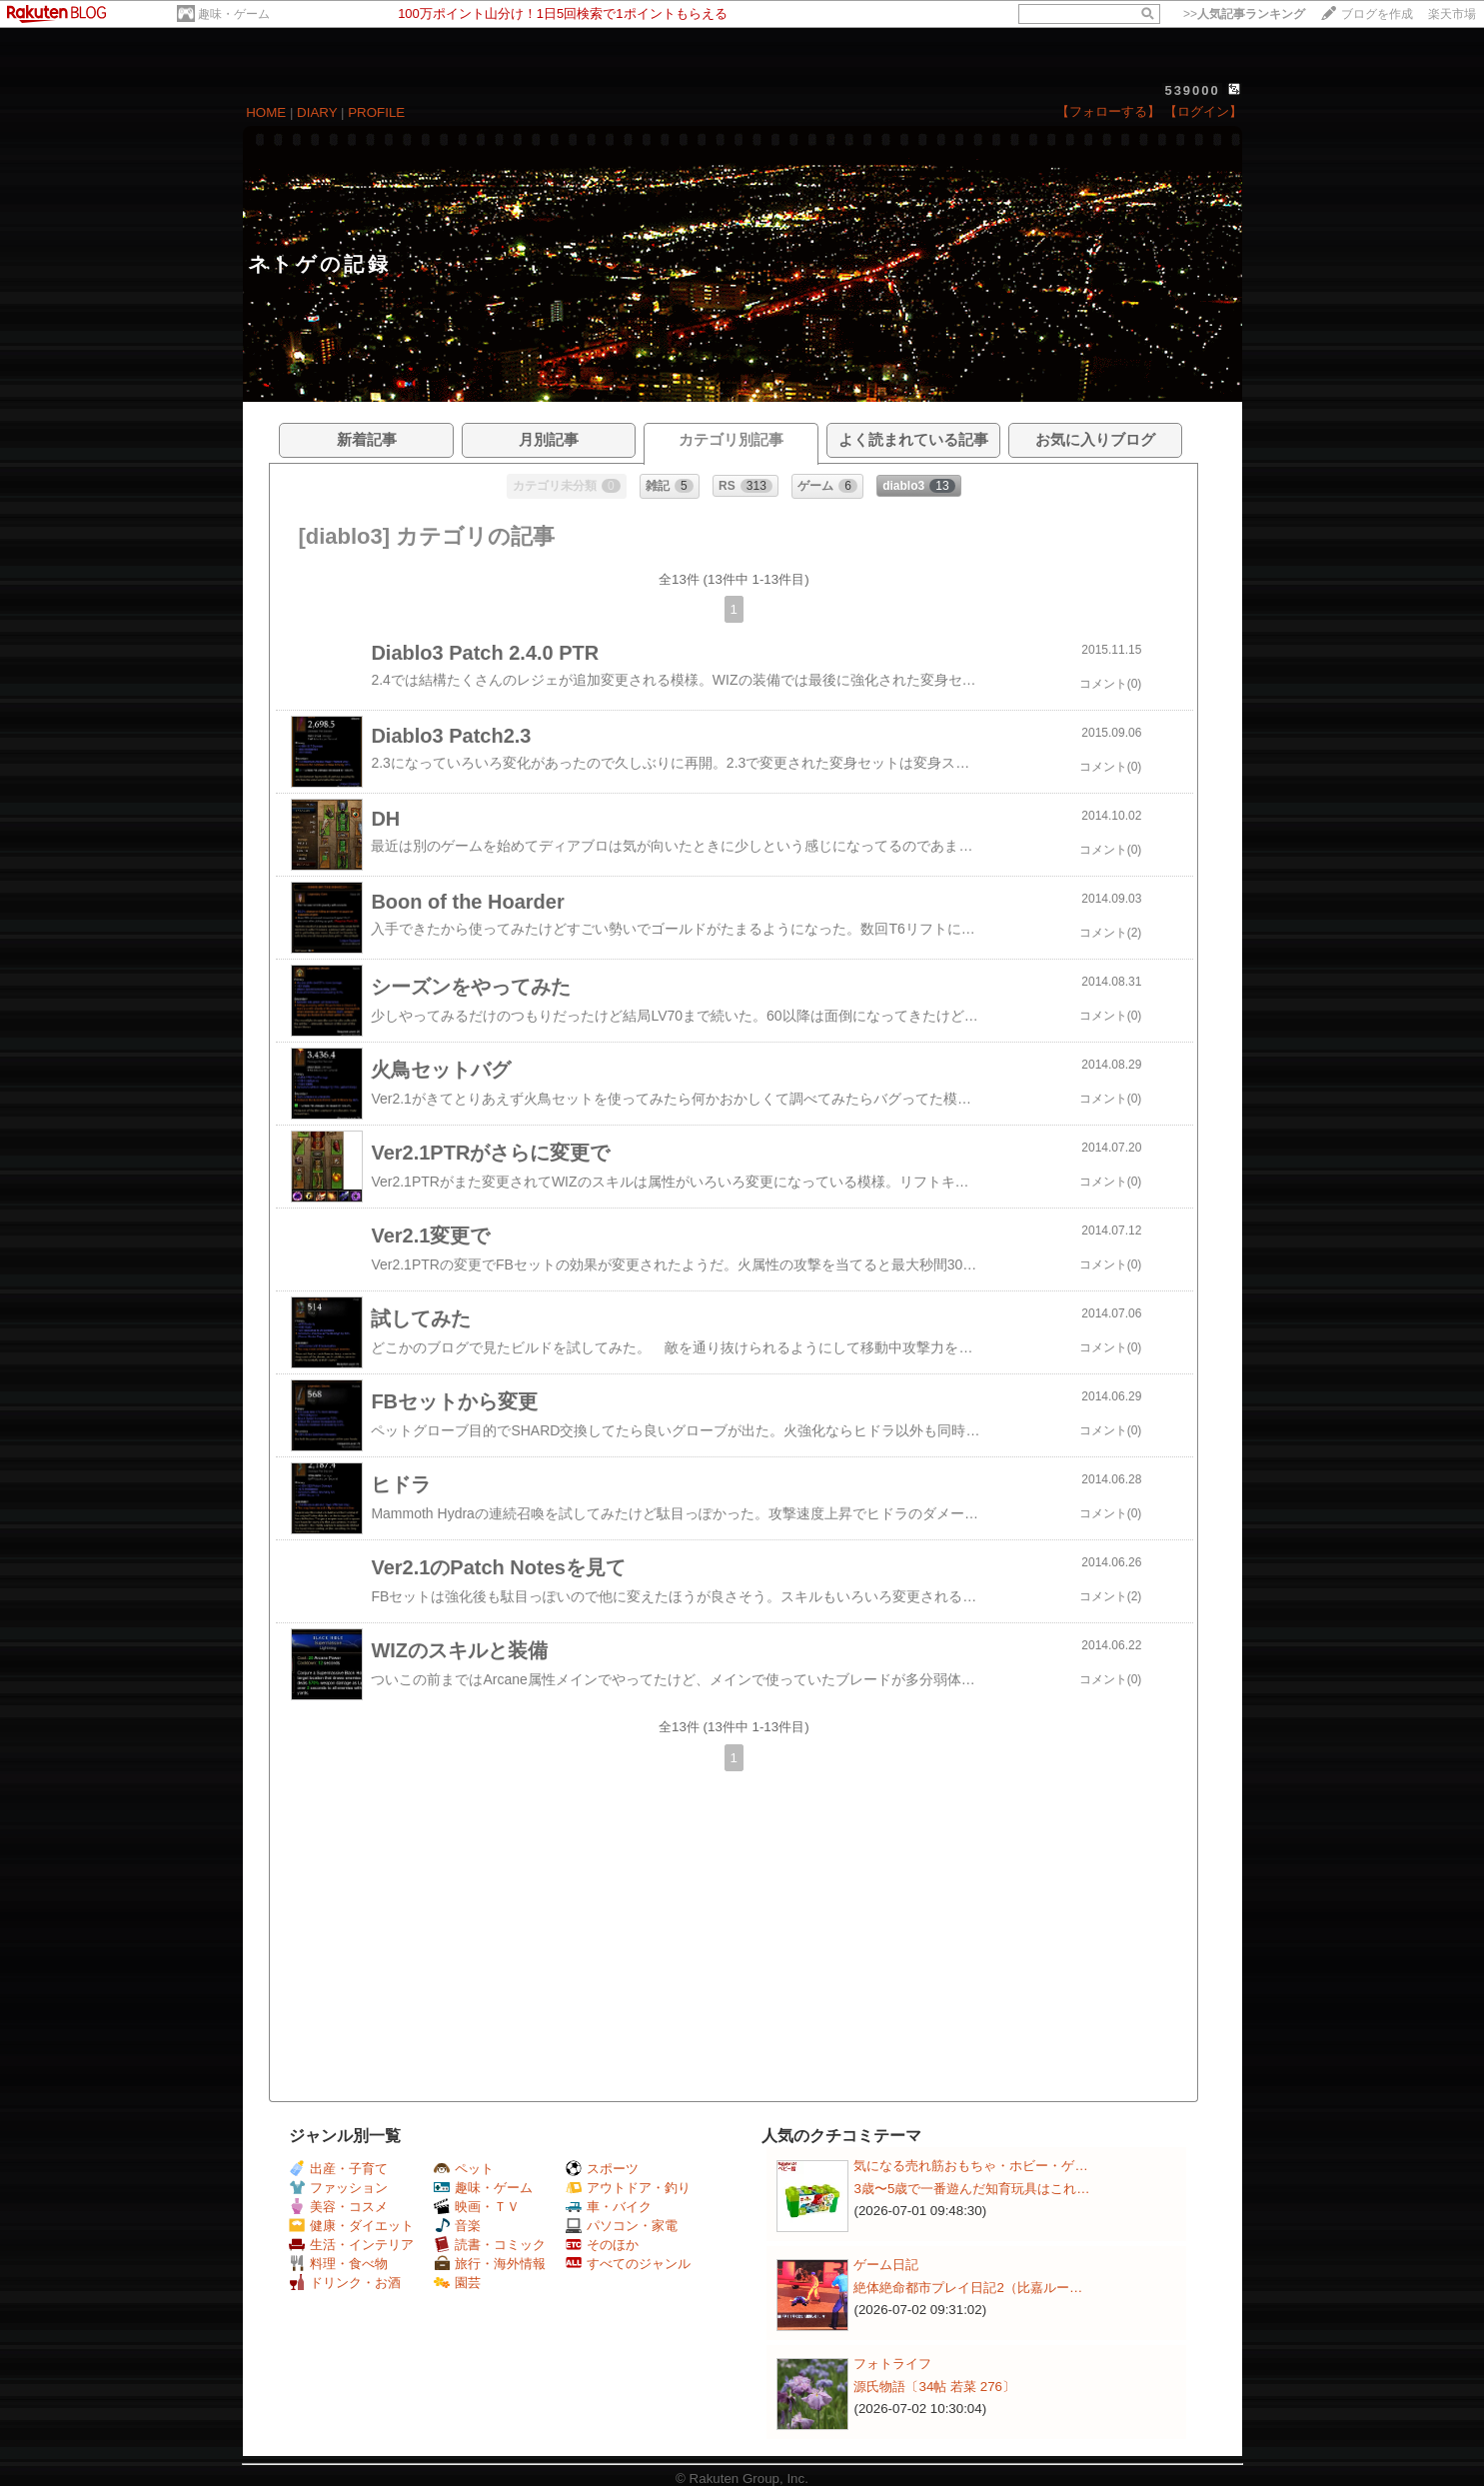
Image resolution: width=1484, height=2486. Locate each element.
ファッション (338, 2187)
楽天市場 (1452, 14)
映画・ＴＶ (477, 2206)
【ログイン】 (1203, 111)
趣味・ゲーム (234, 14)
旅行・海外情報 (490, 2263)
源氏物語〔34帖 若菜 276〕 (933, 2386)
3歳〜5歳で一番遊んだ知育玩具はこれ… (971, 2188)
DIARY (317, 112)
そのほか (602, 2244)
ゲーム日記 (885, 2264)
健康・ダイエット (351, 2225)
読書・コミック (490, 2244)
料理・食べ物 (338, 2263)
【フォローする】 (1108, 111)
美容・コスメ (338, 2206)
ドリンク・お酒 (345, 2282)
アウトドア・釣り (628, 2187)
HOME (266, 112)
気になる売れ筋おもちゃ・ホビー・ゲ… (970, 2165)
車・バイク (609, 2206)
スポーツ (602, 2168)
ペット (464, 2168)
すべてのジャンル (628, 2263)
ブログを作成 (1377, 14)
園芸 (457, 2282)
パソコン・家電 (622, 2225)
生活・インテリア (351, 2244)
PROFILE (376, 112)
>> (1244, 14)
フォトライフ (892, 2363)
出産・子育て (338, 2168)
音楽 (457, 2225)
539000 (1191, 90)
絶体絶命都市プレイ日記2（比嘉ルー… (967, 2287)
